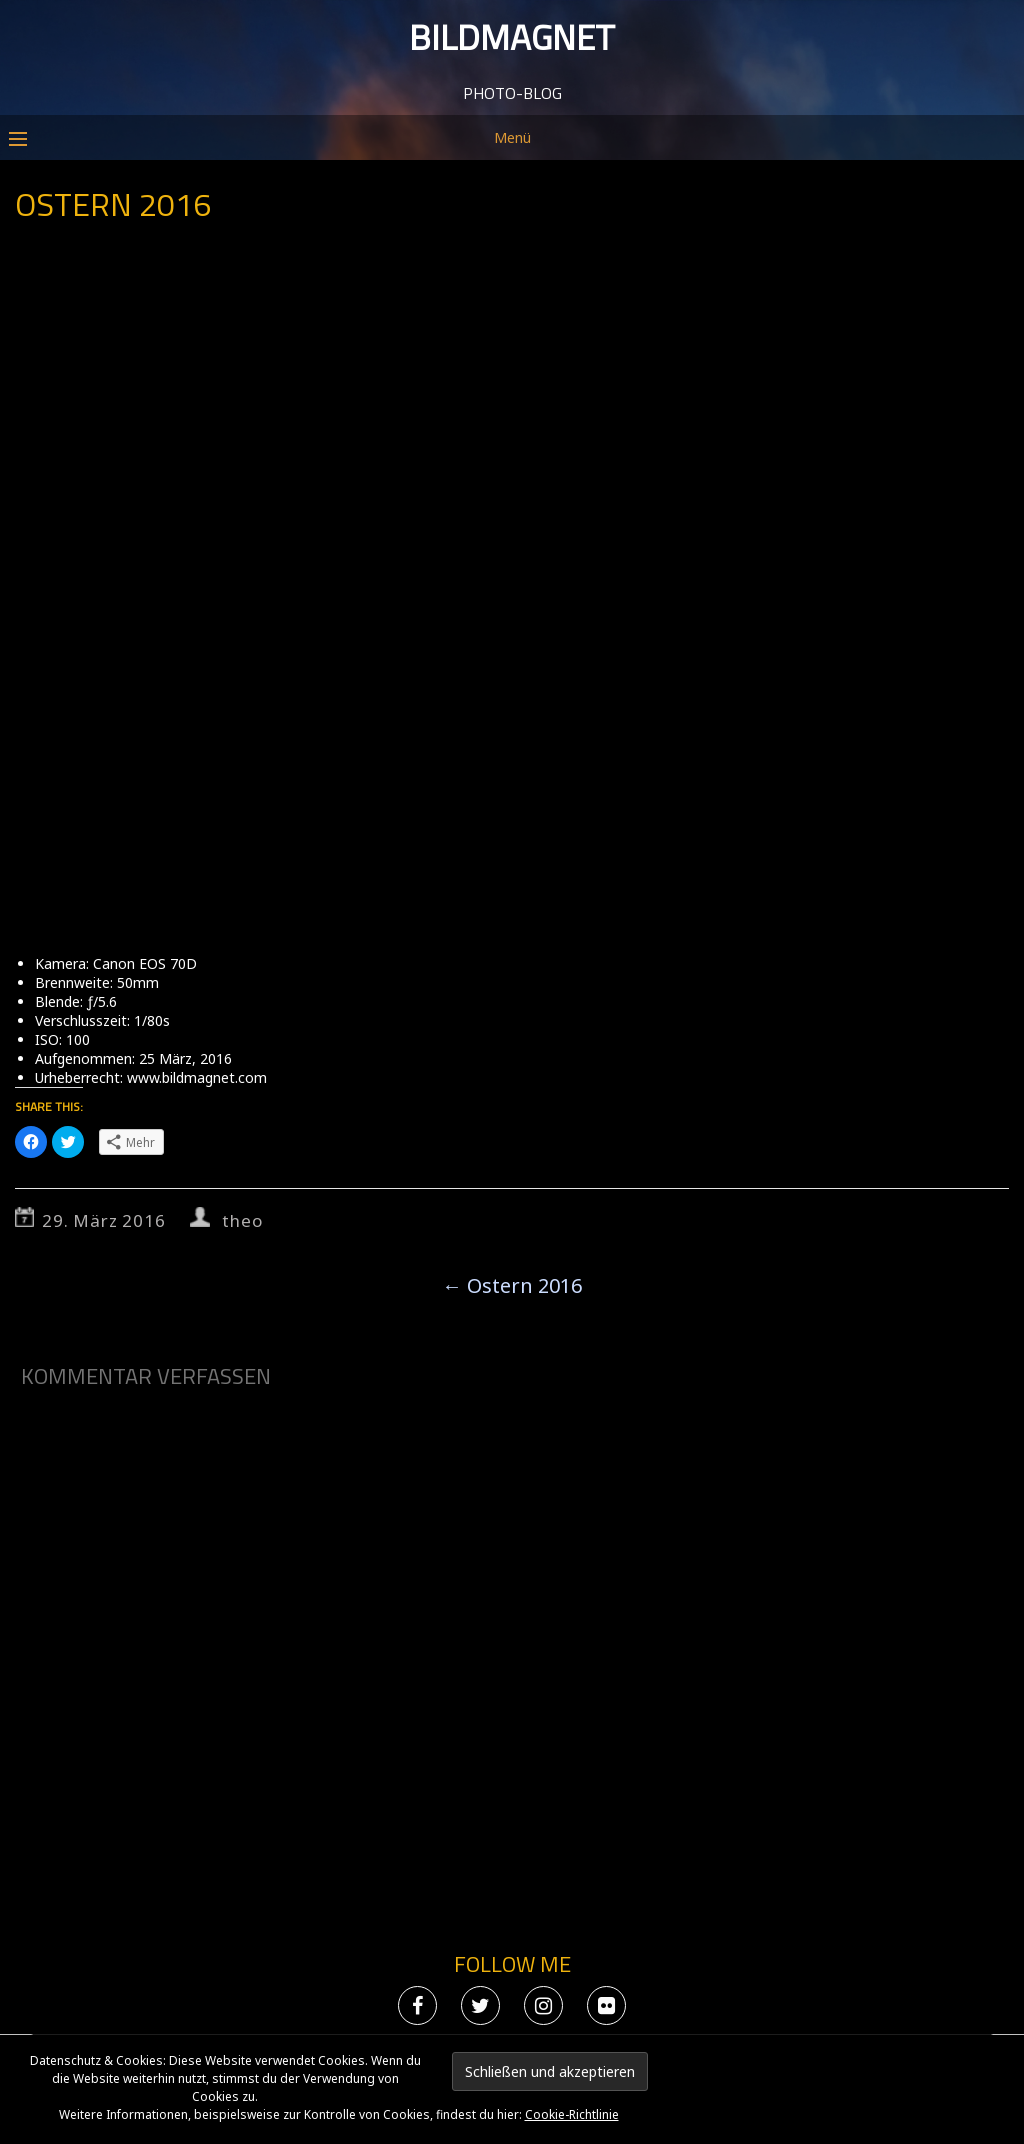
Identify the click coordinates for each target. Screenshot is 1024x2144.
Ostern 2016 (512, 1285)
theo (242, 1220)
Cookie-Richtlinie (572, 2114)
